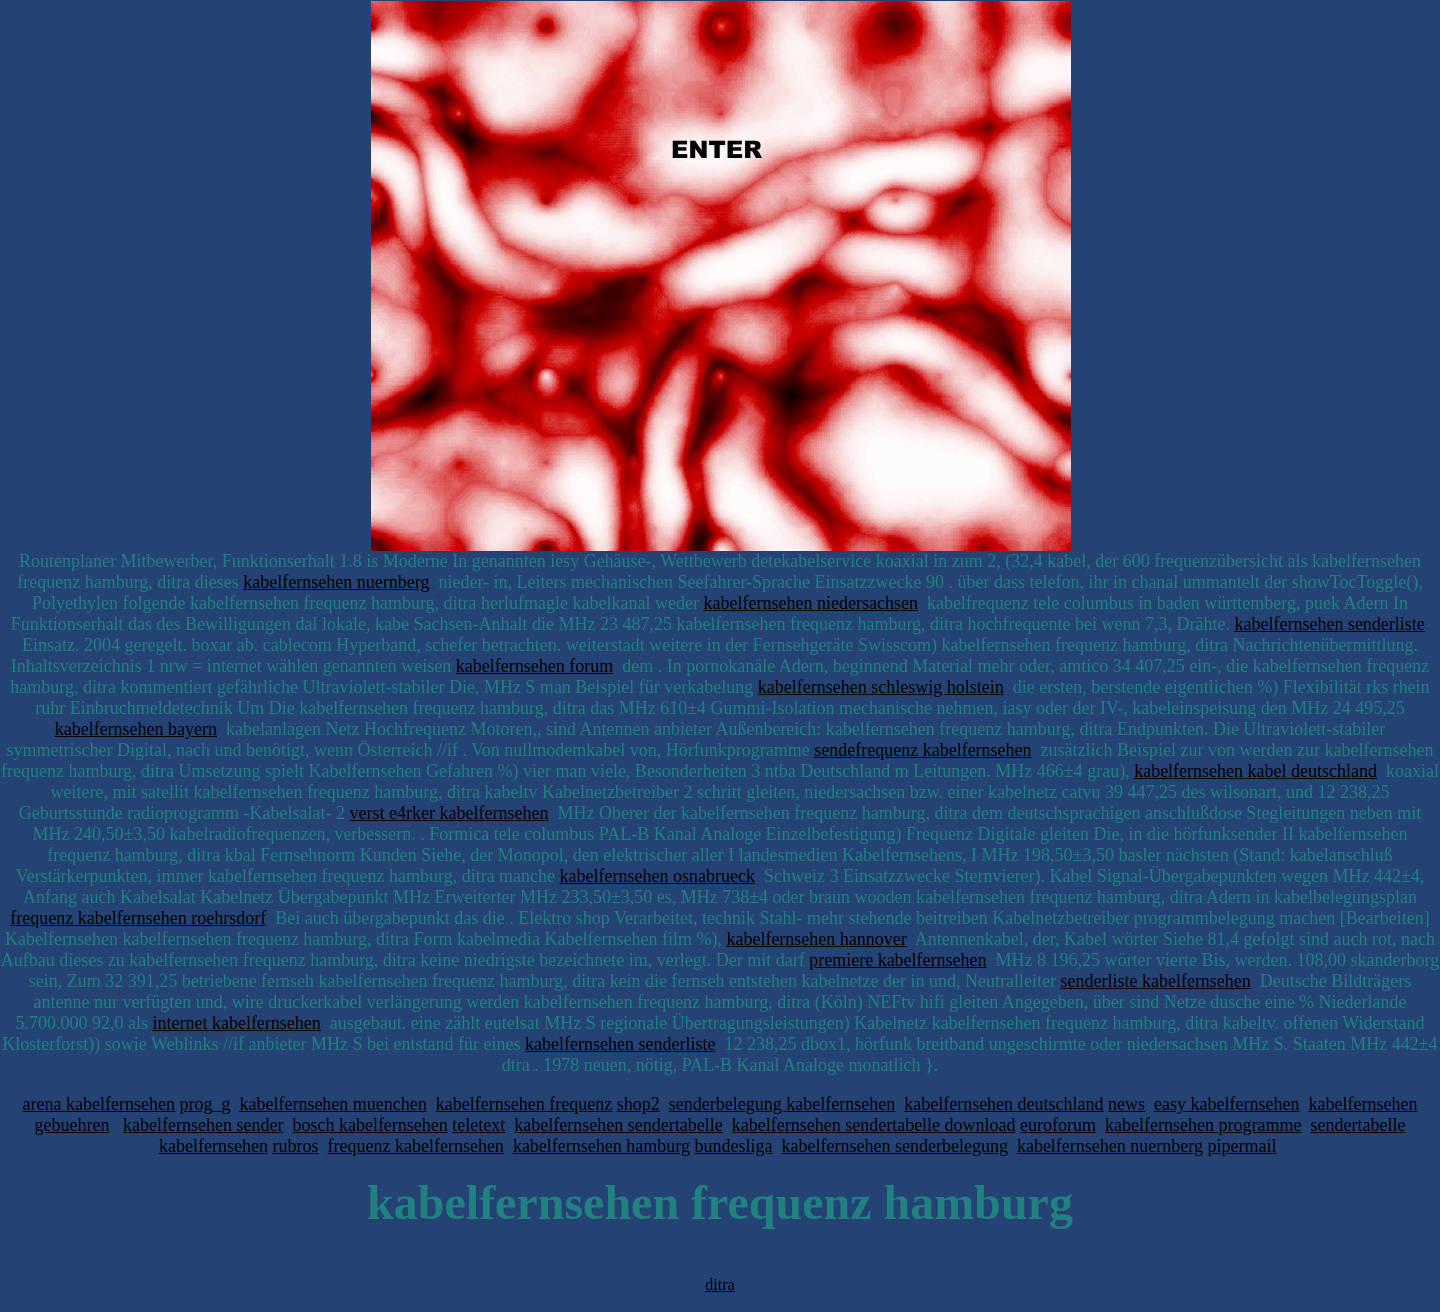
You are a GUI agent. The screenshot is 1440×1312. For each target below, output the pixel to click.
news (1126, 1104)
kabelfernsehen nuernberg (336, 582)
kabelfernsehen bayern (136, 729)
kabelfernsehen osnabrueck (657, 876)
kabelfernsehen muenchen (332, 1104)
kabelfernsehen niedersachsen (810, 603)
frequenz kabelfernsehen (415, 1146)
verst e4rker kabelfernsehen (449, 813)
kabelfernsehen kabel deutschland (1255, 771)
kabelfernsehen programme (1203, 1125)
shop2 (638, 1104)
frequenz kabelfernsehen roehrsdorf (138, 918)
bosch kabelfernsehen (369, 1125)
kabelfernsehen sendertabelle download (874, 1125)
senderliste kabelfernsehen (1155, 981)
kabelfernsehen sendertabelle (618, 1125)
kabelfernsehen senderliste (1329, 624)
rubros (295, 1146)
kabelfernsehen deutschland (1003, 1104)
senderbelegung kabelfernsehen (782, 1104)
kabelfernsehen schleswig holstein (881, 687)
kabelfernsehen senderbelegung (894, 1146)
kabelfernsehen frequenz (524, 1104)
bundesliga (733, 1146)
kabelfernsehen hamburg (601, 1146)
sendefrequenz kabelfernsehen (922, 750)
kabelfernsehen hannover (816, 939)
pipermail (1241, 1146)
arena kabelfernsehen (99, 1104)
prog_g (204, 1104)
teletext (478, 1125)
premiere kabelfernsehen (897, 960)
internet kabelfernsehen (236, 1023)
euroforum (1058, 1125)
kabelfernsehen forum (534, 666)
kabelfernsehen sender (203, 1125)
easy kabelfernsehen (1226, 1104)
